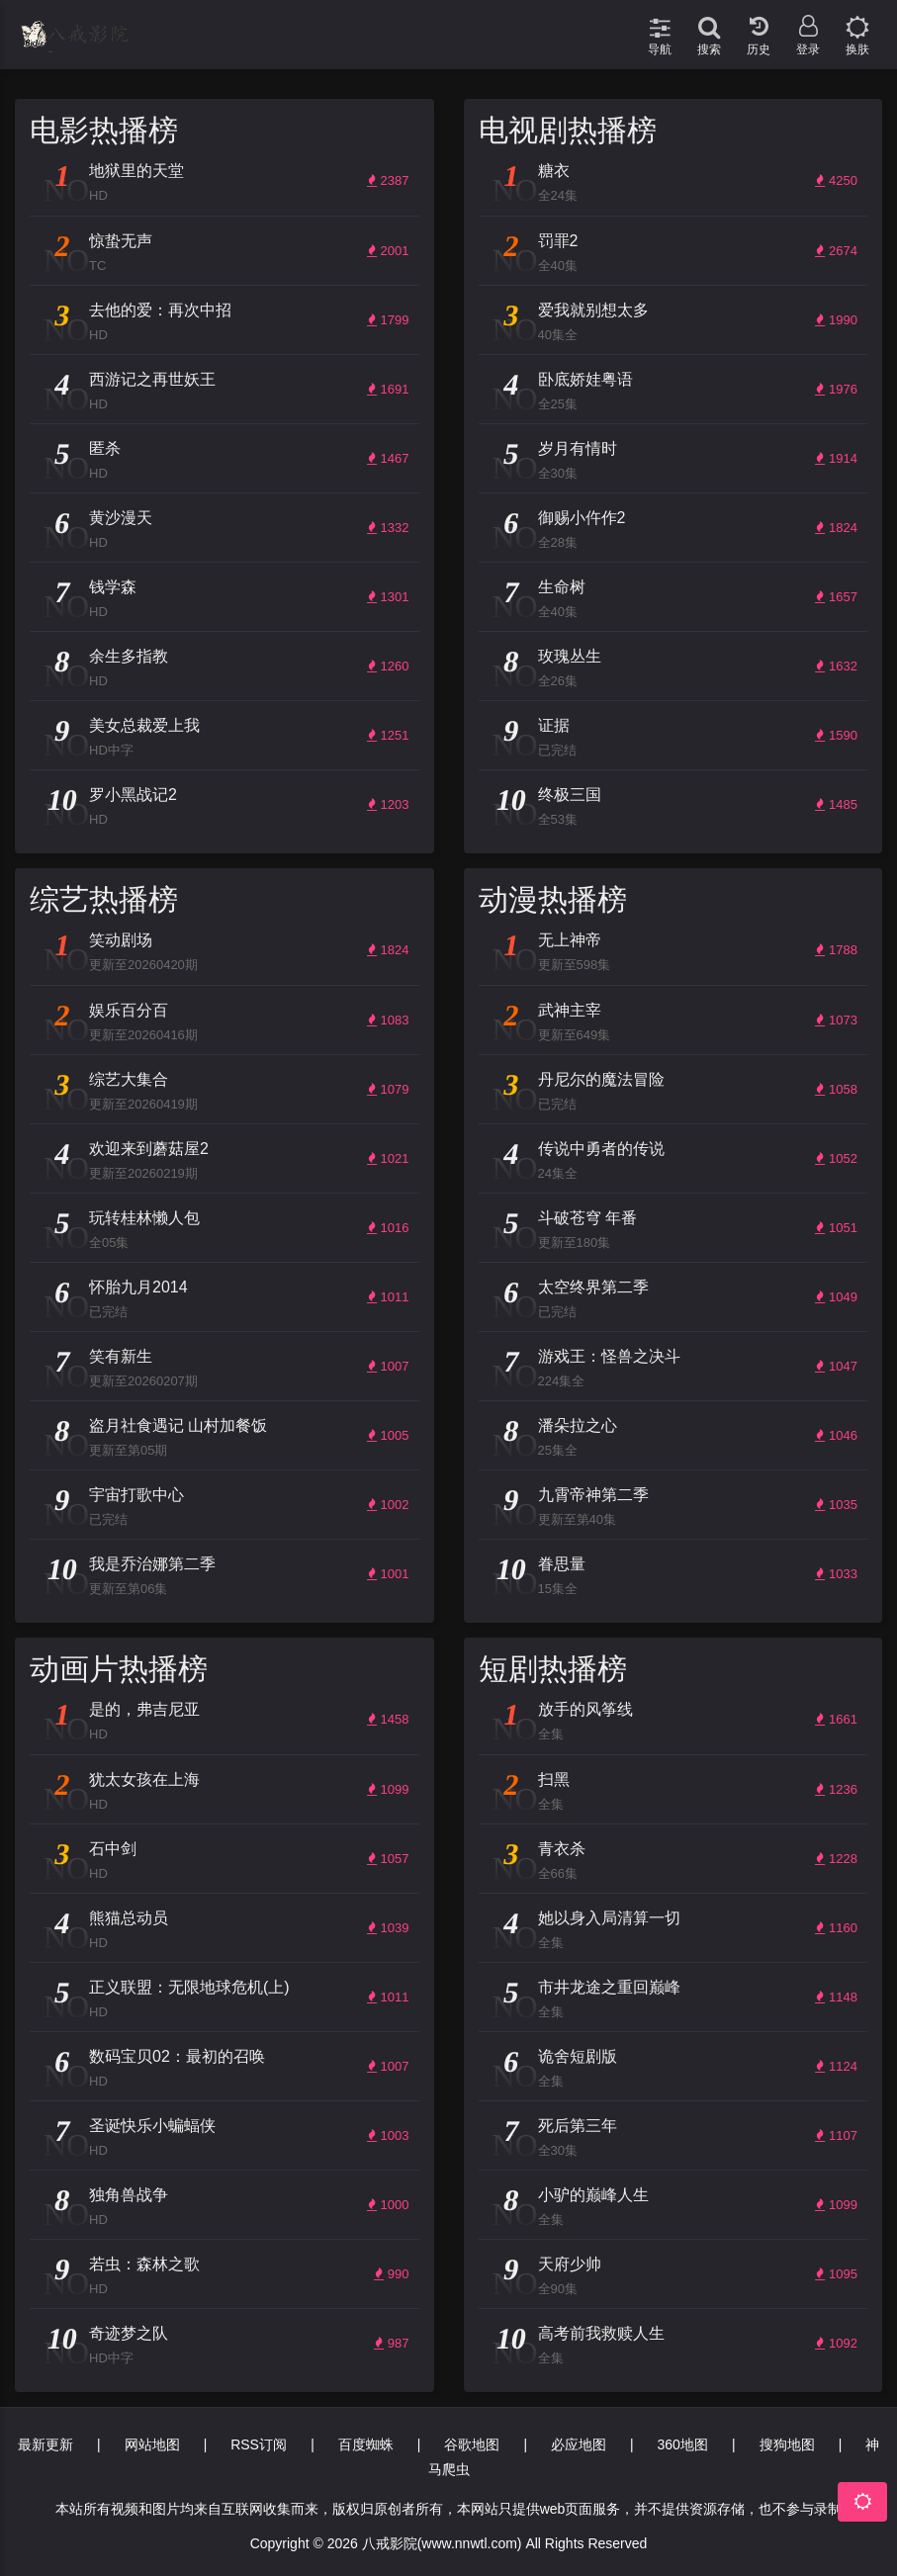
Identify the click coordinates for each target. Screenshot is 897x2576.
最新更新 (45, 2444)
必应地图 (578, 2444)
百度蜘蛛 (366, 2444)
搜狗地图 (787, 2444)
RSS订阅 (258, 2444)
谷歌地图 (471, 2444)
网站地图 (152, 2444)
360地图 (683, 2444)
